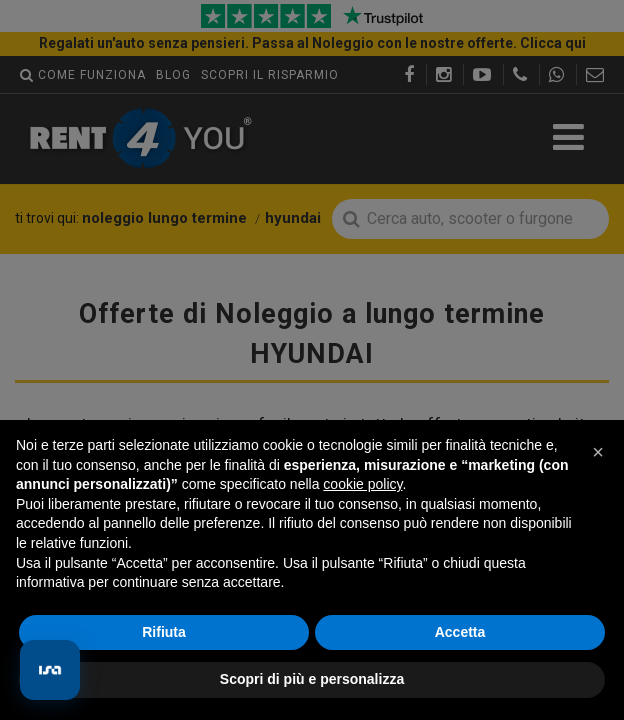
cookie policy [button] (362, 484)
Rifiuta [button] (164, 632)
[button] (598, 452)
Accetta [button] (460, 632)
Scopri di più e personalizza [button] (312, 679)
